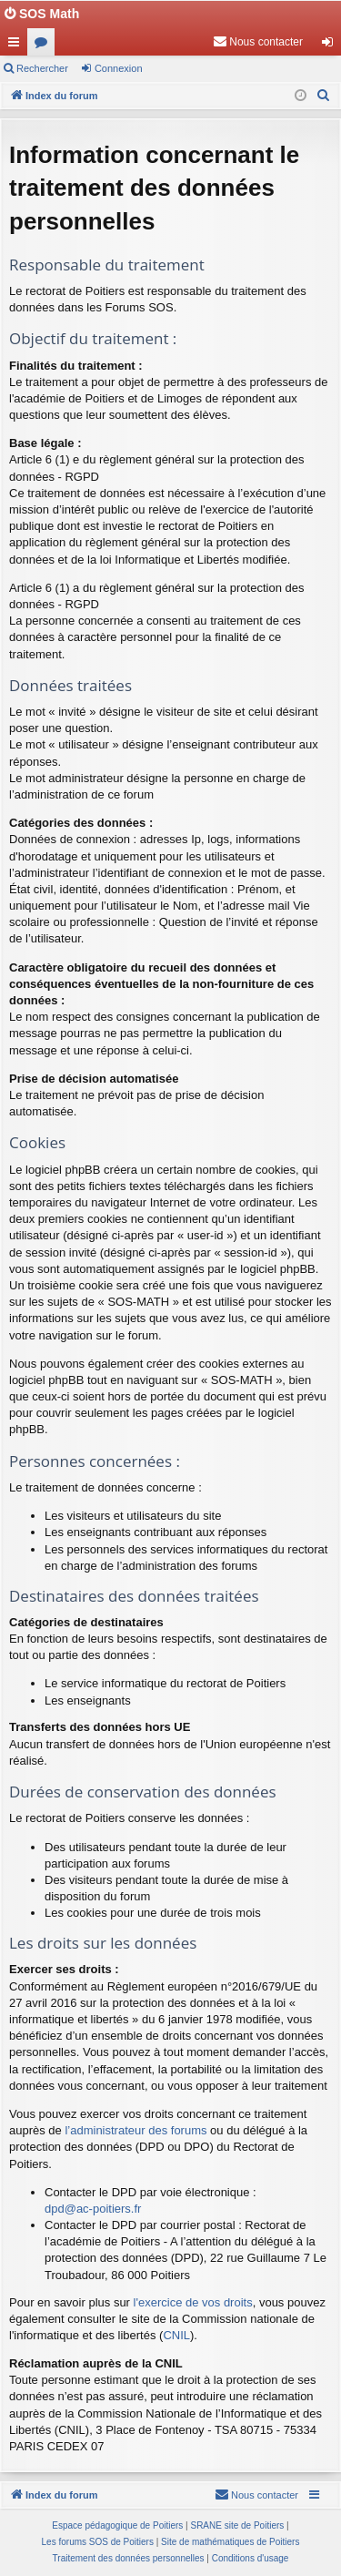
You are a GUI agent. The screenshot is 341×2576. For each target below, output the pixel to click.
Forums (45, 46)
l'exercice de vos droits (193, 2302)
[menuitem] (258, 42)
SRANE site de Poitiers (237, 2525)
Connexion (119, 68)
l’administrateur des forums (135, 2130)
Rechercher (42, 68)
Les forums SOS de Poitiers (98, 2542)
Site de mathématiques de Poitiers (230, 2542)
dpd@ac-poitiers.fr (93, 2208)
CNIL (176, 2335)
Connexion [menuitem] (331, 46)
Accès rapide (17, 46)
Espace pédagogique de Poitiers (117, 2525)
